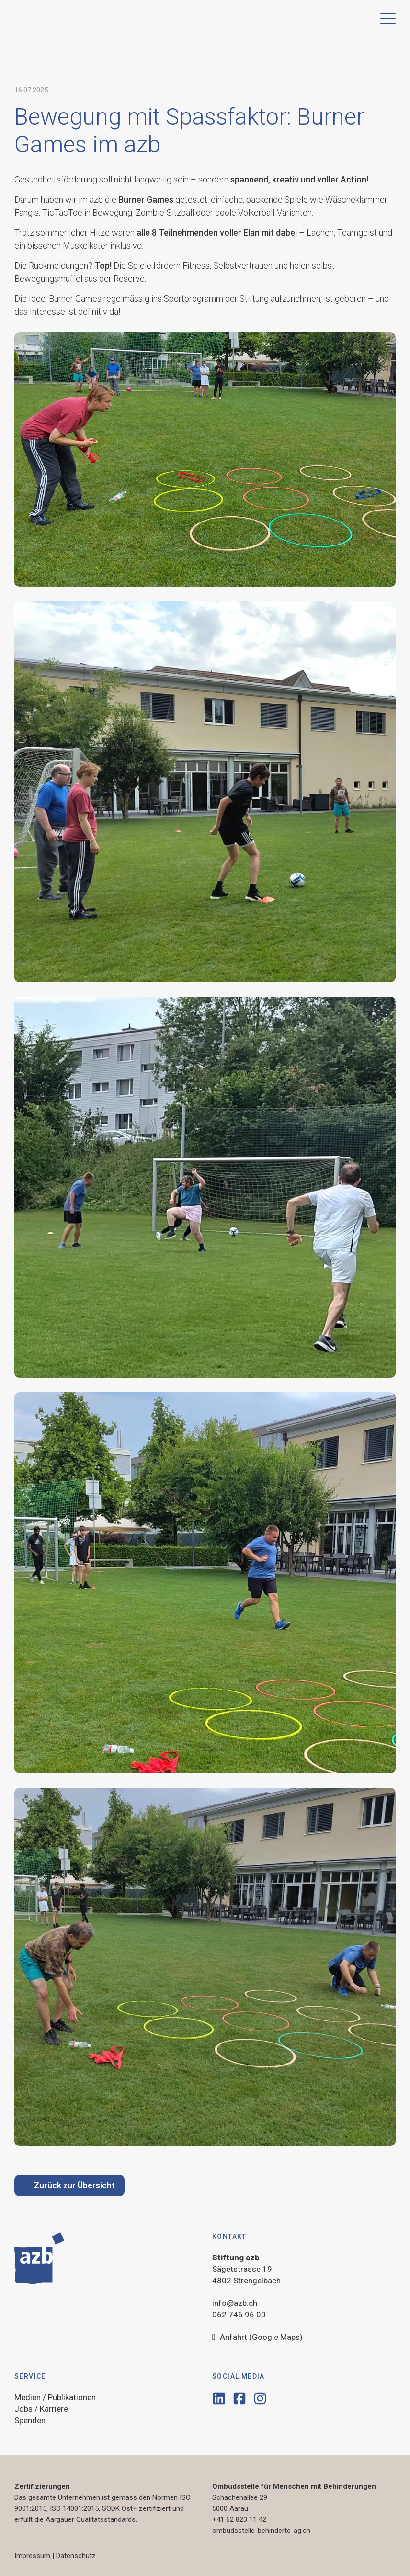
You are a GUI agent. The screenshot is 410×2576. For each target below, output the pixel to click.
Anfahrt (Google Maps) (257, 2337)
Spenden (30, 2420)
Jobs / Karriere (41, 2409)
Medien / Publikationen (55, 2397)
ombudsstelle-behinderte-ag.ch (261, 2530)
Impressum (32, 2556)
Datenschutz (76, 2556)
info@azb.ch (234, 2303)
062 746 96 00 (239, 2314)
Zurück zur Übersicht (74, 2185)
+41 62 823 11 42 (239, 2519)
